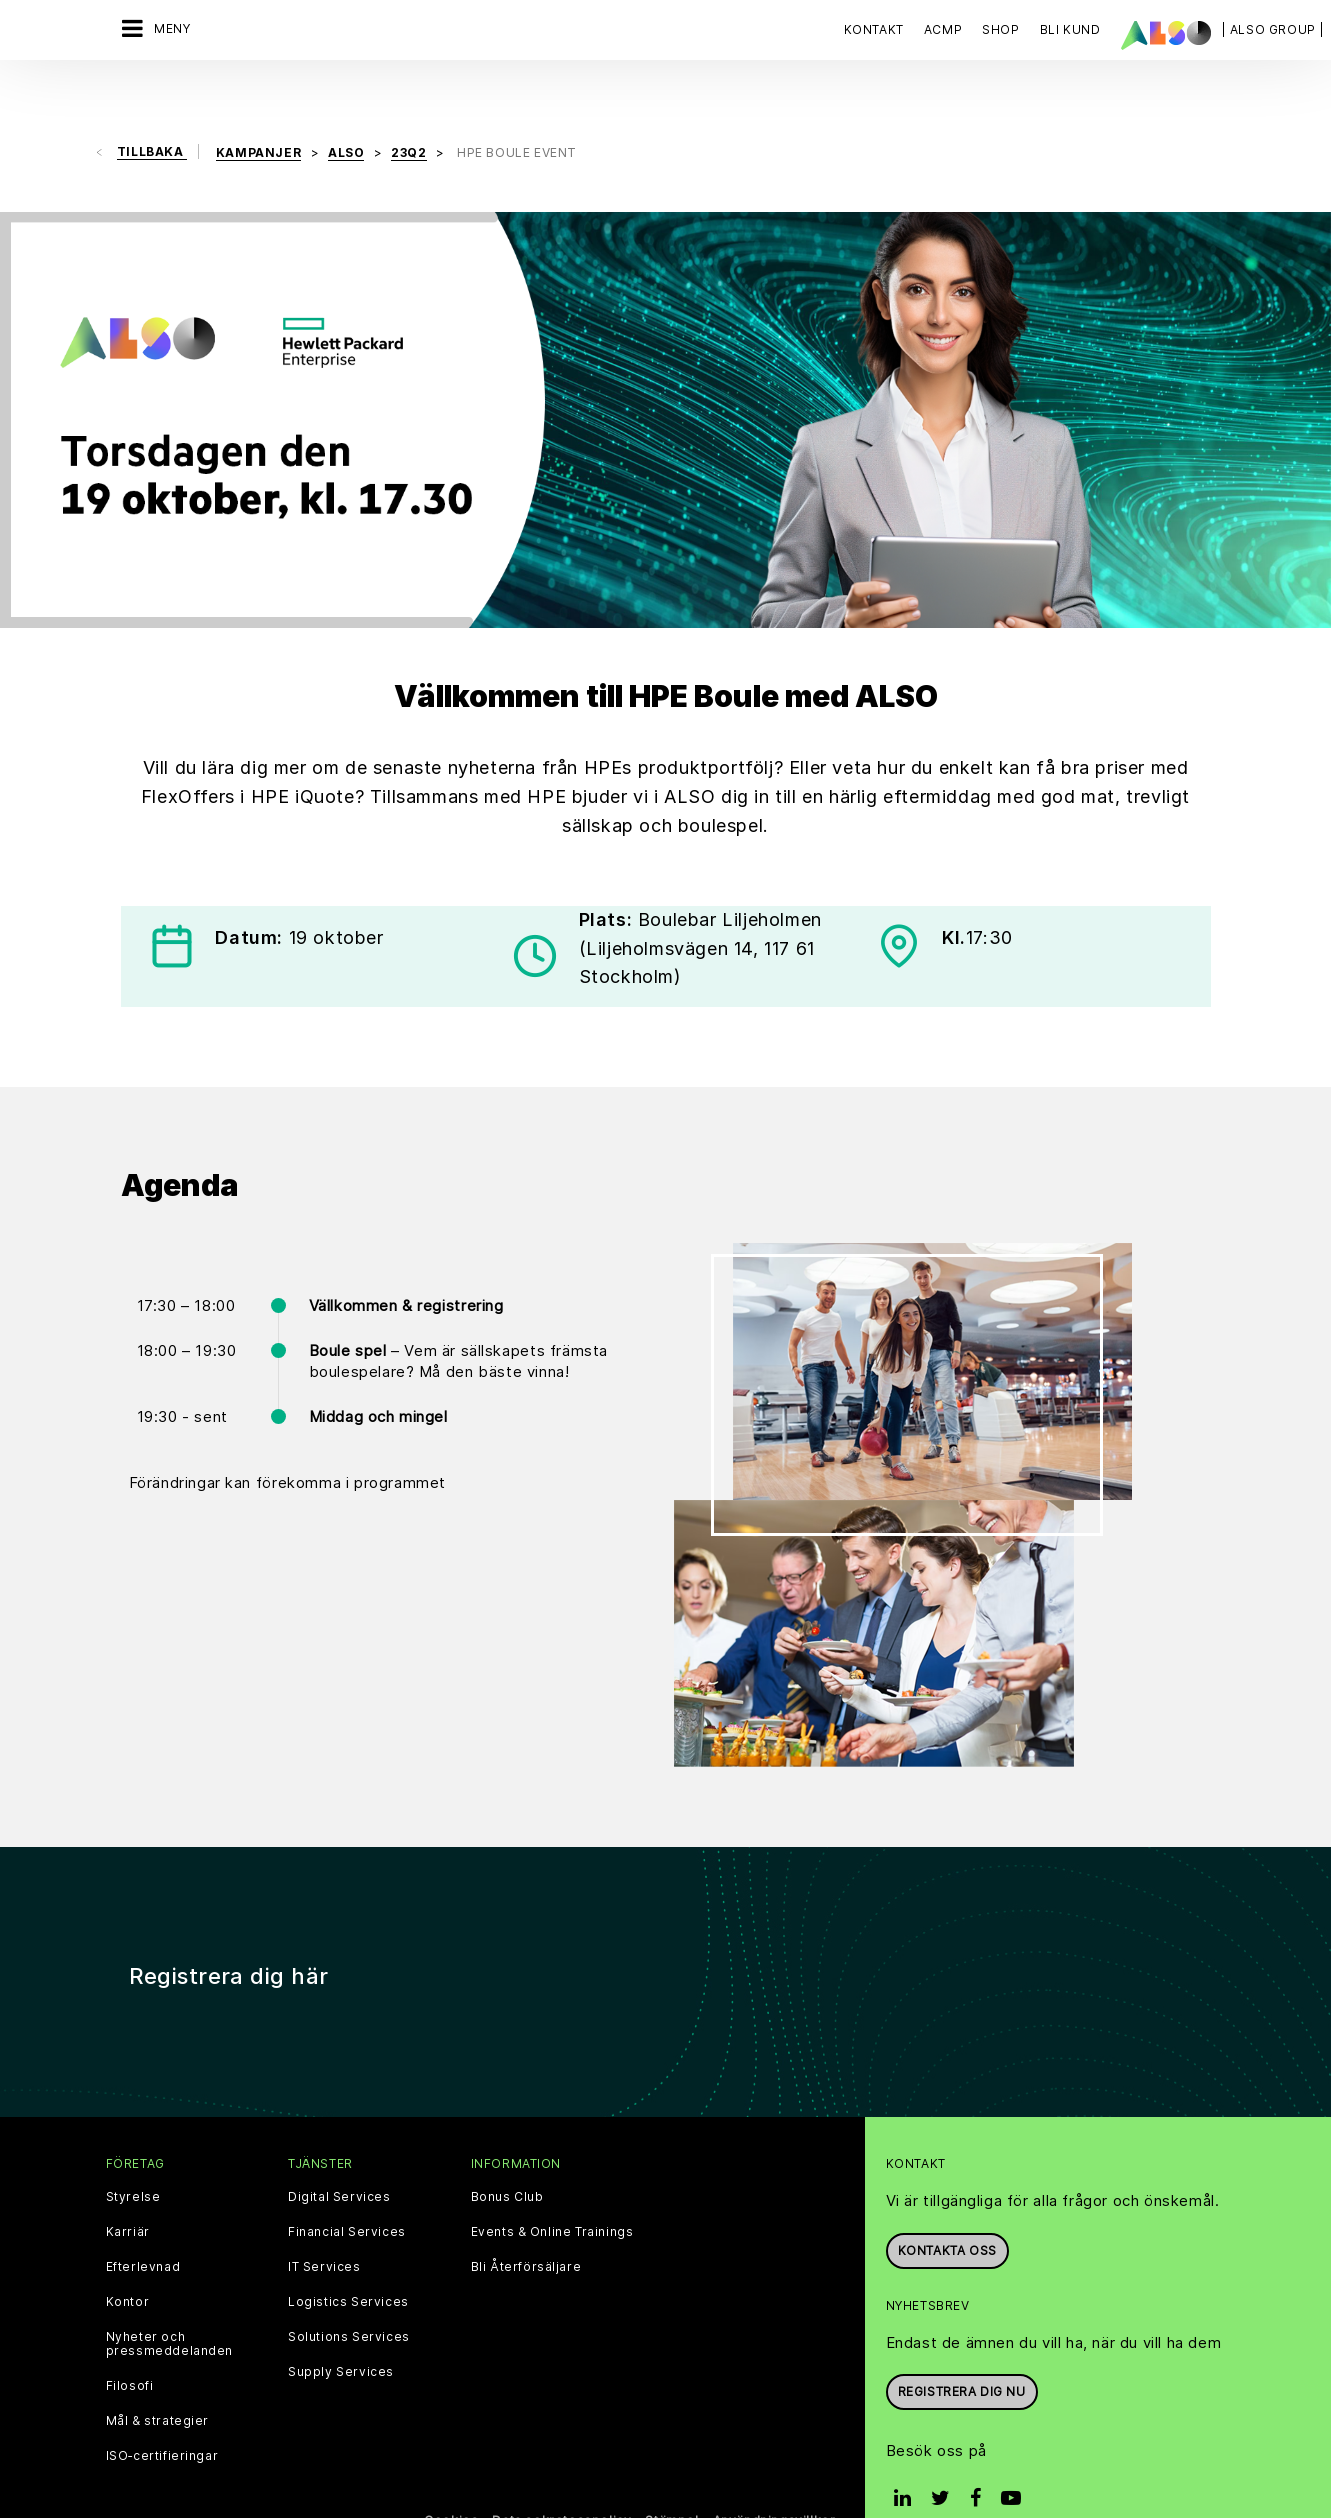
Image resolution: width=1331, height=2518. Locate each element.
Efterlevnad (143, 2225)
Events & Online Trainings (552, 2190)
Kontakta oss (947, 2207)
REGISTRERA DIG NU (962, 2349)
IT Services (324, 2225)
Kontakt (874, 29)
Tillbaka (152, 109)
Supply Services (341, 2330)
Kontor (128, 2260)
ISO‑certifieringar (162, 2414)
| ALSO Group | (1273, 29)
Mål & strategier (158, 2379)
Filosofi (130, 2344)
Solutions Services (349, 2295)
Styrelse (133, 2155)
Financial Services (347, 2190)
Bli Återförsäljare (526, 2225)
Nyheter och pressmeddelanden (170, 2302)
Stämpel (671, 2478)
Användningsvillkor (774, 2478)
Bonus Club (507, 2155)
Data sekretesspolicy (561, 2478)
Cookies (451, 2478)
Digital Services (339, 2155)
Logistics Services (348, 2260)
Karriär (128, 2190)
